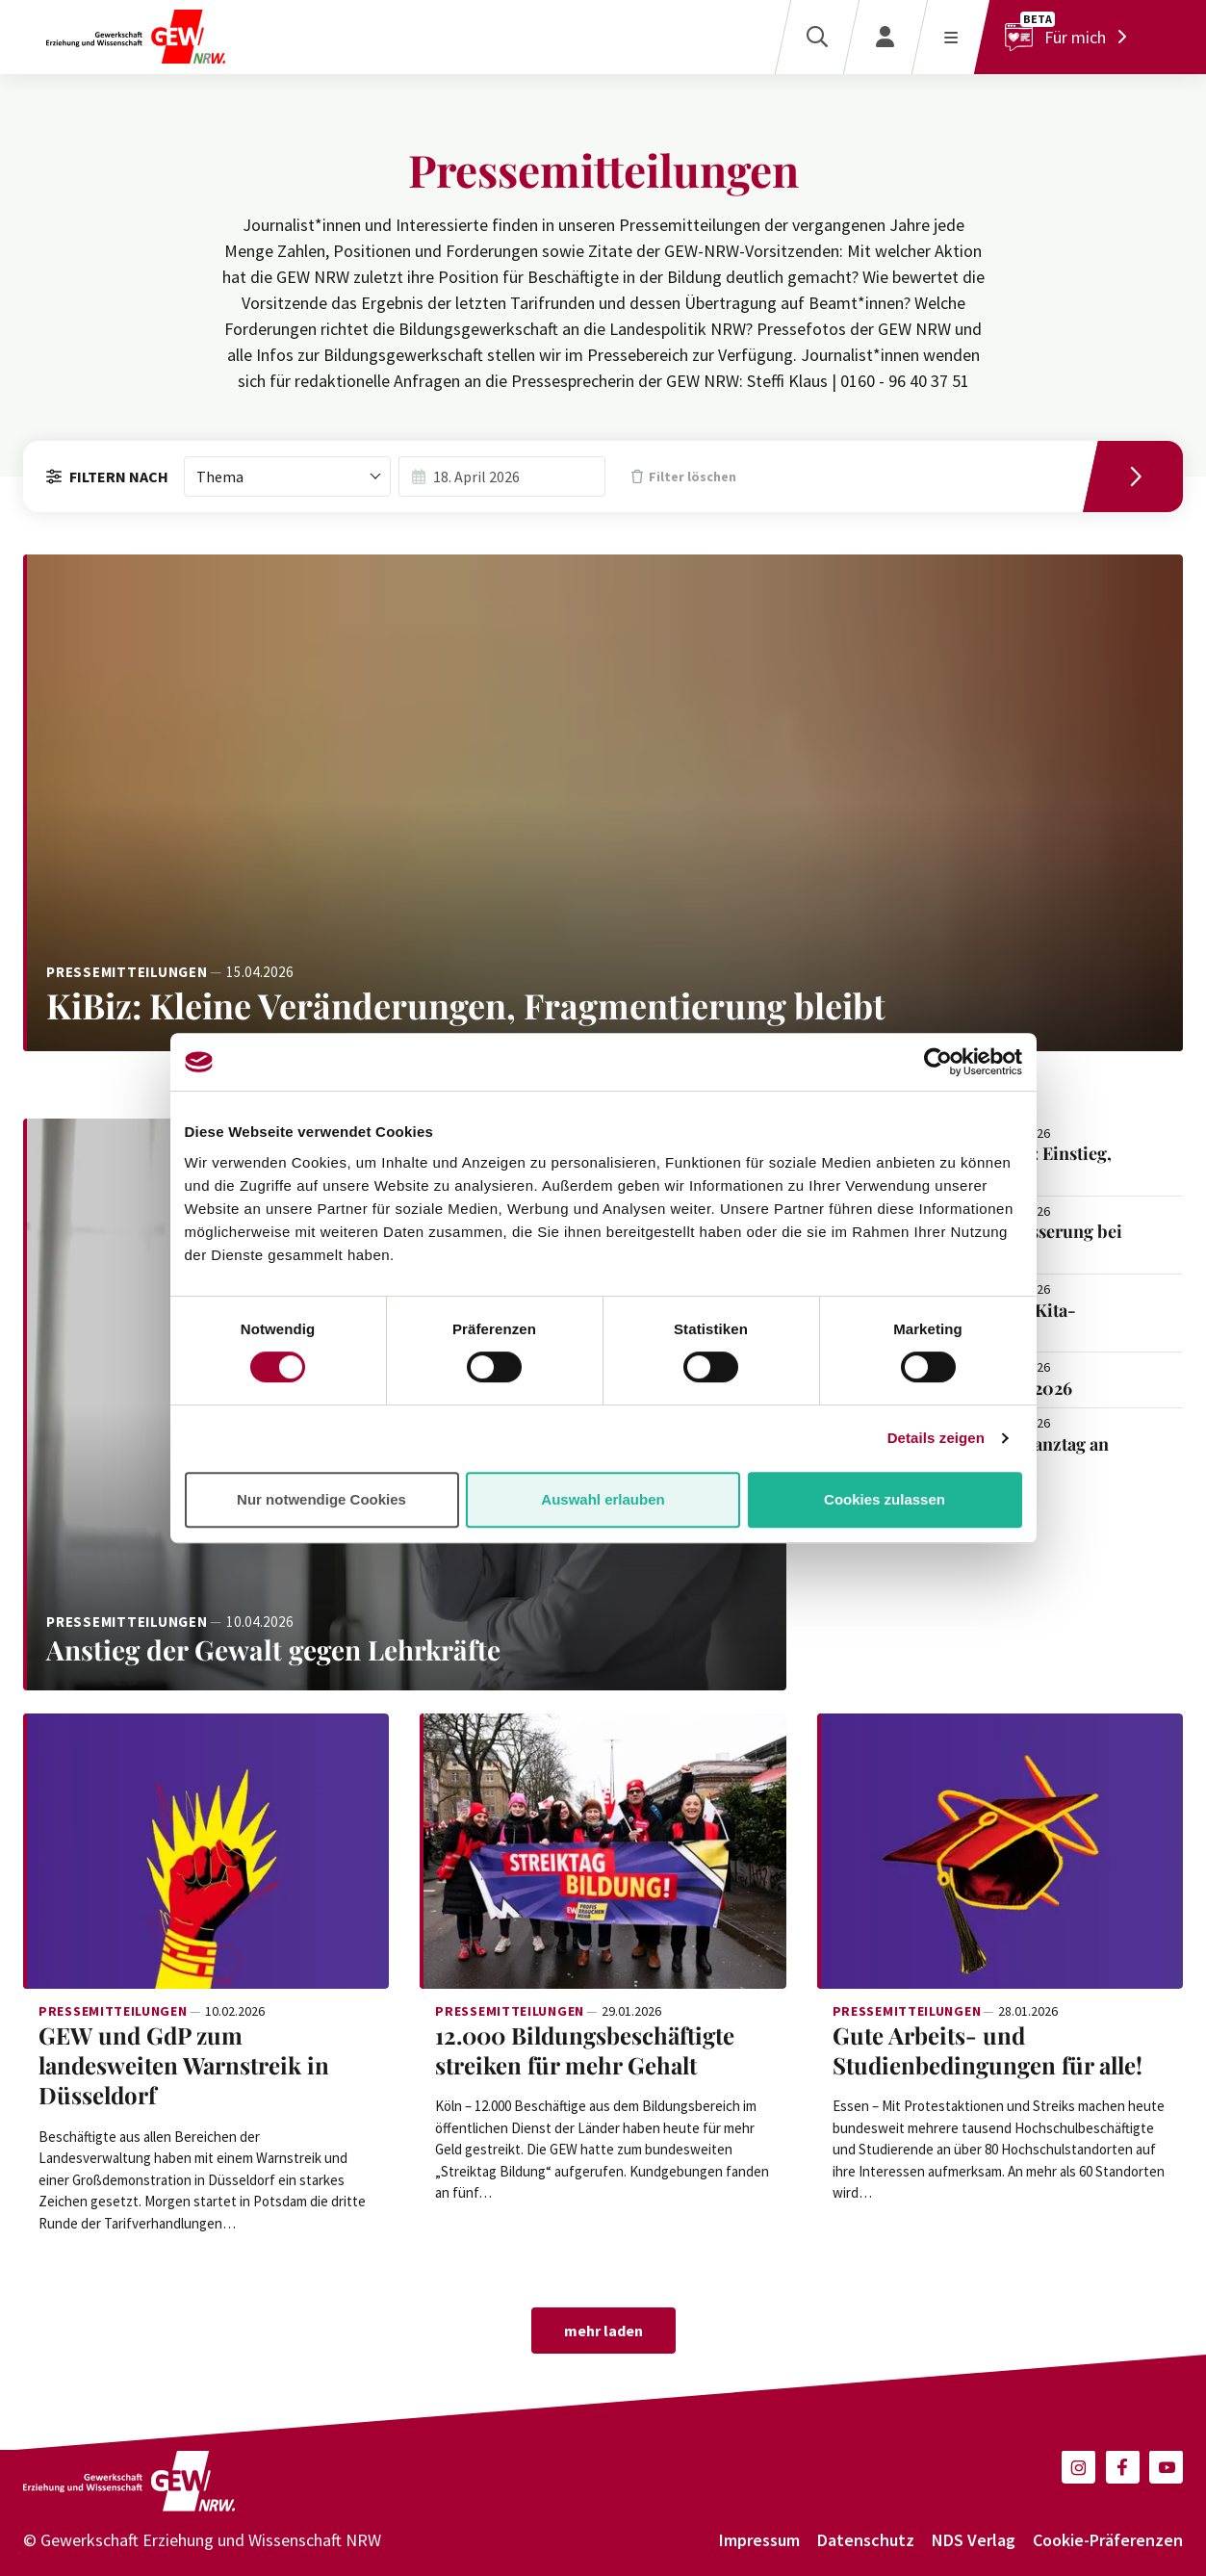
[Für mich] (1071, 37)
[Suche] (817, 37)
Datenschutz (865, 2540)
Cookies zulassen (884, 1499)
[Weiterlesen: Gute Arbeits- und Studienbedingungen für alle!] (1000, 1850)
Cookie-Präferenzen (1108, 2540)
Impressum (759, 2540)
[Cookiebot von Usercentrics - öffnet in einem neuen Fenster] (938, 1061)
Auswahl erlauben (602, 1499)
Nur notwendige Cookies (321, 1499)
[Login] (885, 37)
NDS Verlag (973, 2540)
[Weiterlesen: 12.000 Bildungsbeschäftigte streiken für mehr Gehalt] (602, 1850)
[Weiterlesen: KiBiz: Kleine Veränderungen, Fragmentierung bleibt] (603, 802)
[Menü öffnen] (950, 37)
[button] (1078, 2467)
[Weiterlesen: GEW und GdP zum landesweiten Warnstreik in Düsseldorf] (206, 1850)
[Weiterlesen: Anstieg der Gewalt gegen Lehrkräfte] (404, 1650)
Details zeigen (936, 1438)
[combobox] (287, 476)
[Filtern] (1140, 476)
